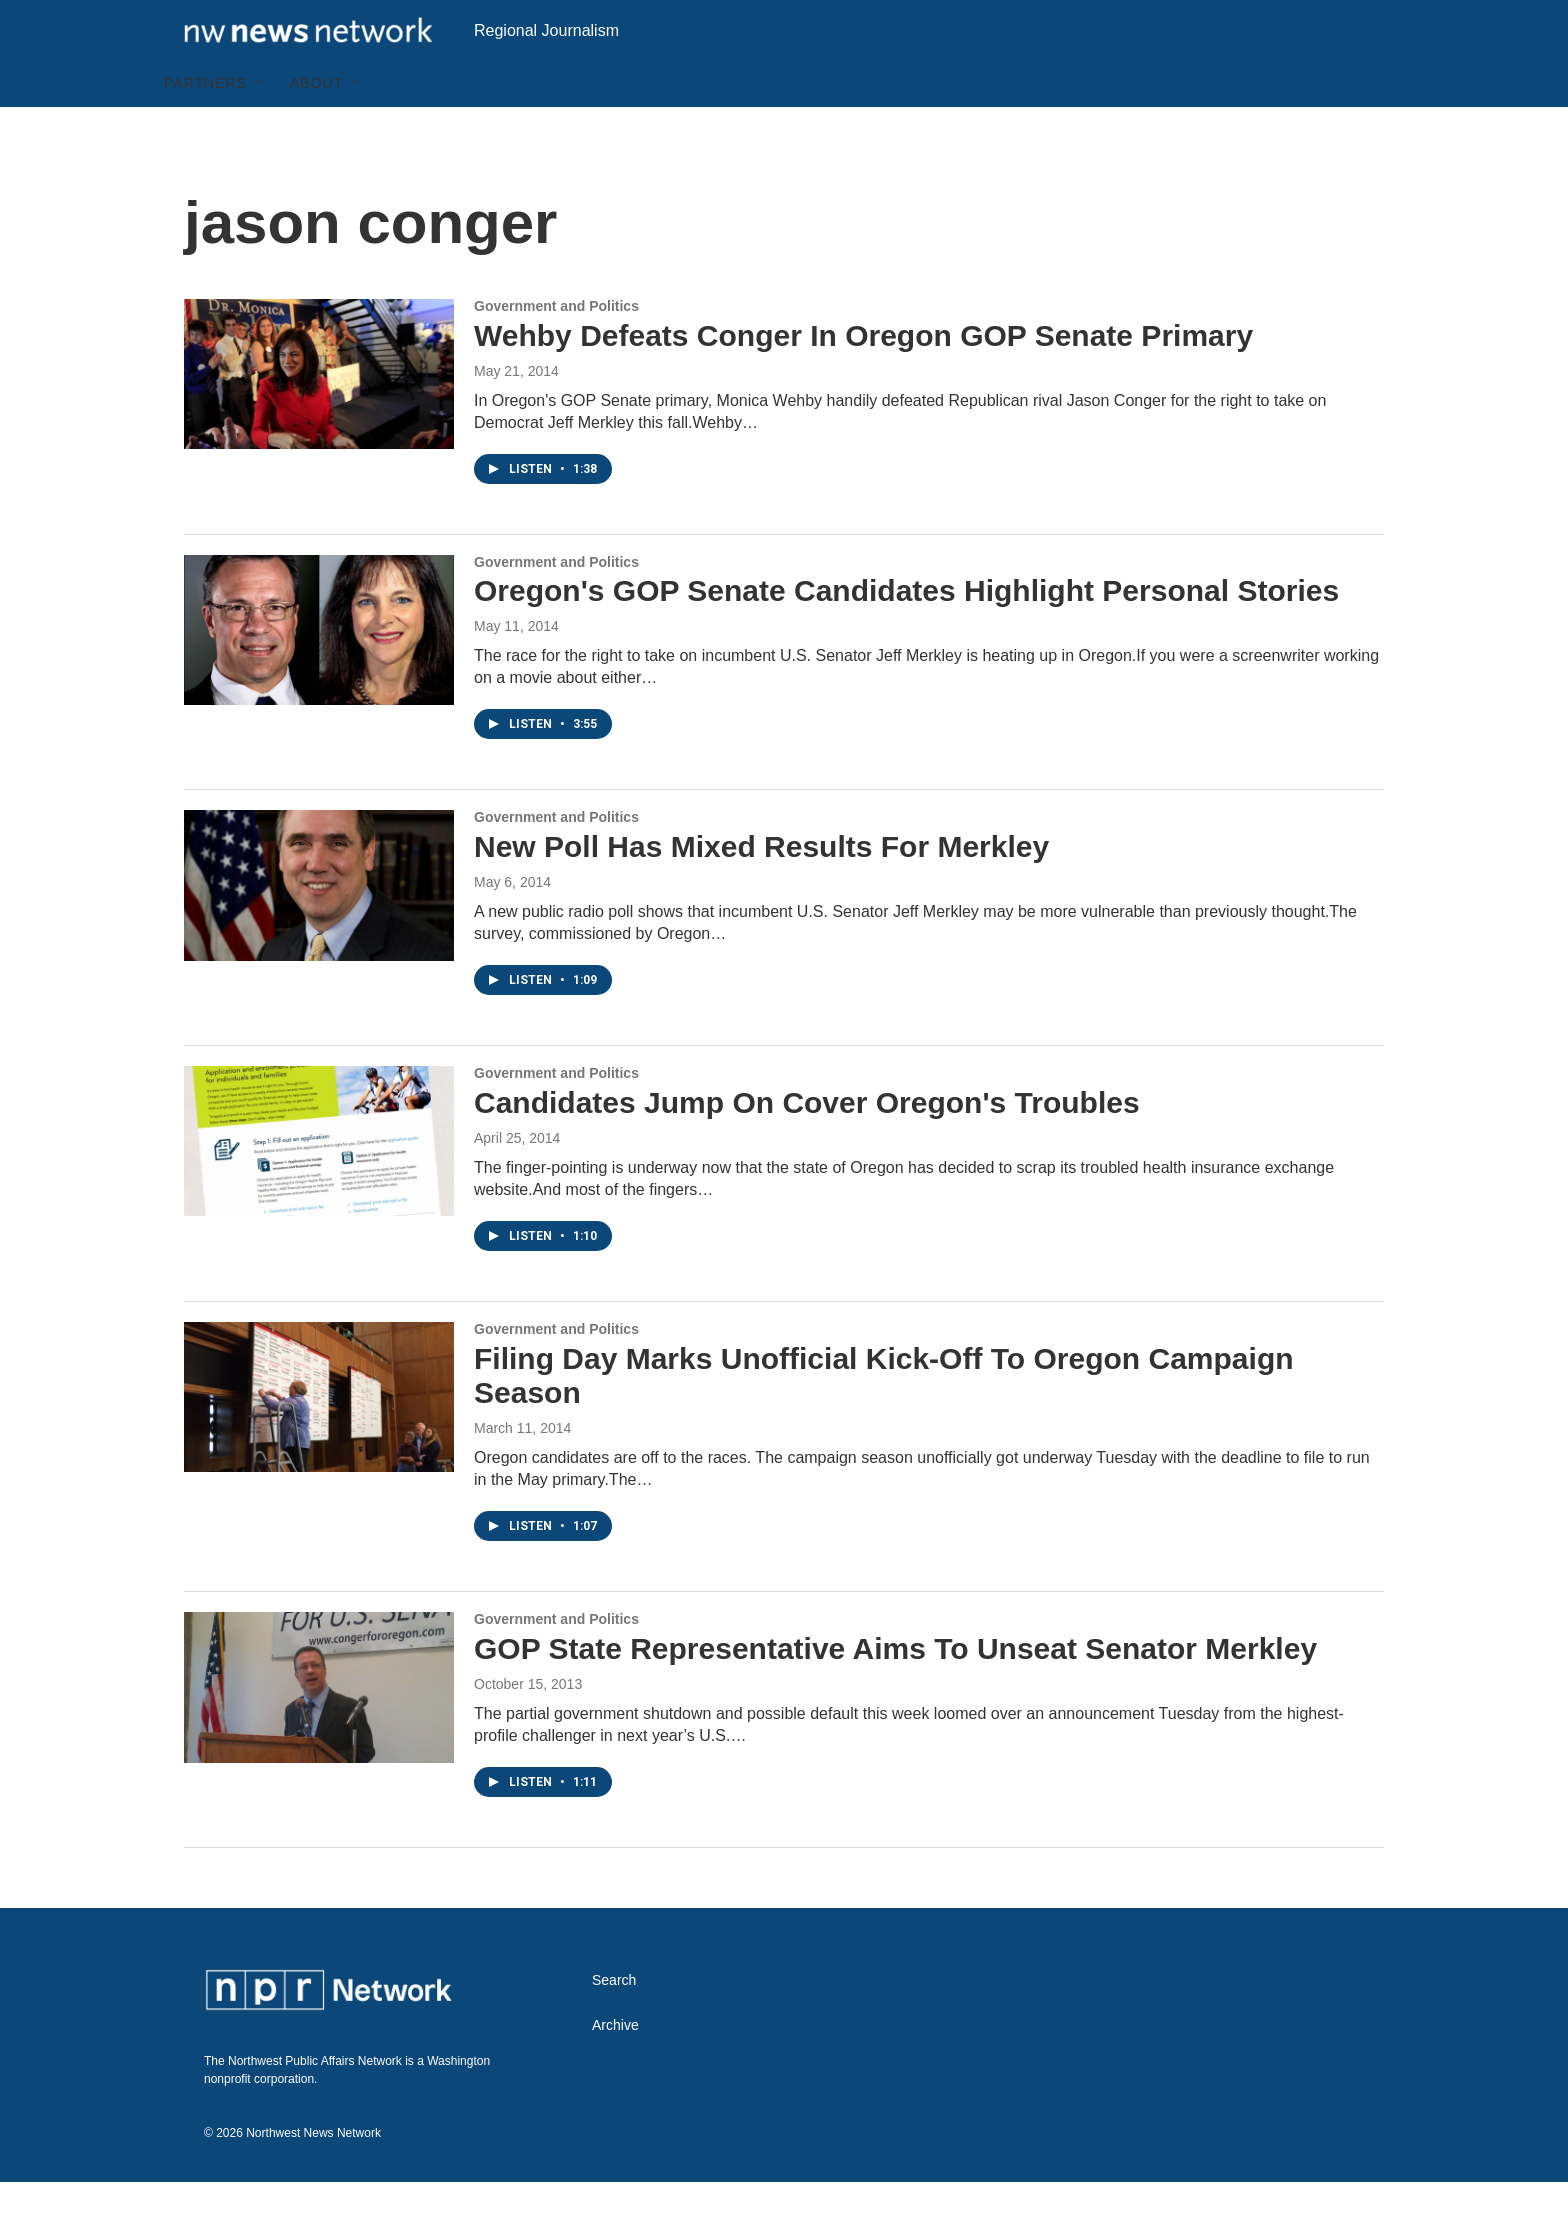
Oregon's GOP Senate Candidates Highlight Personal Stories (906, 635)
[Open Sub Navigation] (262, 128)
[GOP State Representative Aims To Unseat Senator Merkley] (319, 1732)
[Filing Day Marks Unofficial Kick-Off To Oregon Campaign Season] (319, 1442)
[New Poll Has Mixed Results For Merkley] (319, 930)
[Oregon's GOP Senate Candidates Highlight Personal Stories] (319, 675)
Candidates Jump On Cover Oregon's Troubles (807, 1147)
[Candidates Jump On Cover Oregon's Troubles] (319, 1186)
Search (614, 2025)
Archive (615, 2070)
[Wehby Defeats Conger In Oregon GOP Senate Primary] (319, 419)
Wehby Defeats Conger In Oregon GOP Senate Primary (863, 380)
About (316, 128)
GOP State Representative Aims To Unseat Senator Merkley (895, 1693)
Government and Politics (556, 351)
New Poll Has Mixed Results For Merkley (761, 891)
